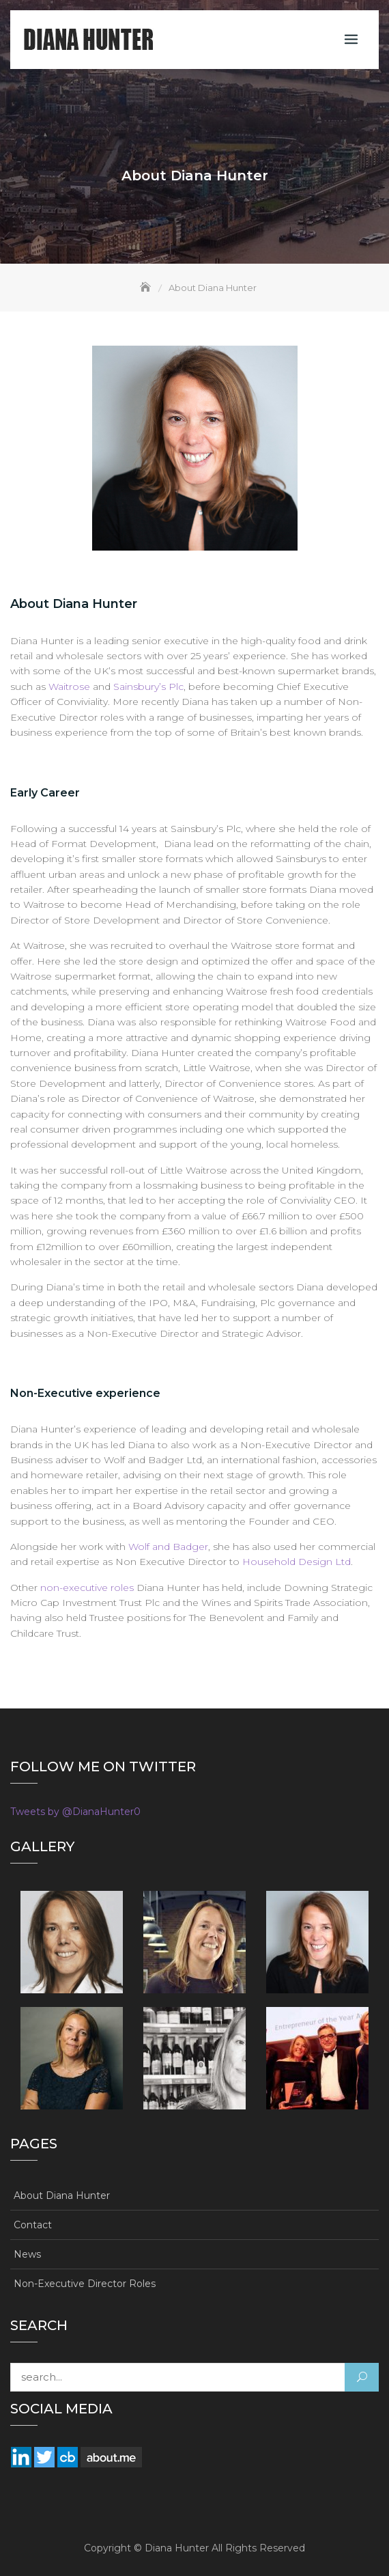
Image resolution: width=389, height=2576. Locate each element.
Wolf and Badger (168, 1546)
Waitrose (69, 686)
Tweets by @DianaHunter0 (75, 1811)
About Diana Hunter (62, 2195)
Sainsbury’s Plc (148, 686)
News (27, 2254)
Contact (33, 2225)
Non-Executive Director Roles (85, 2283)
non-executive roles (87, 1587)
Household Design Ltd (296, 1561)
